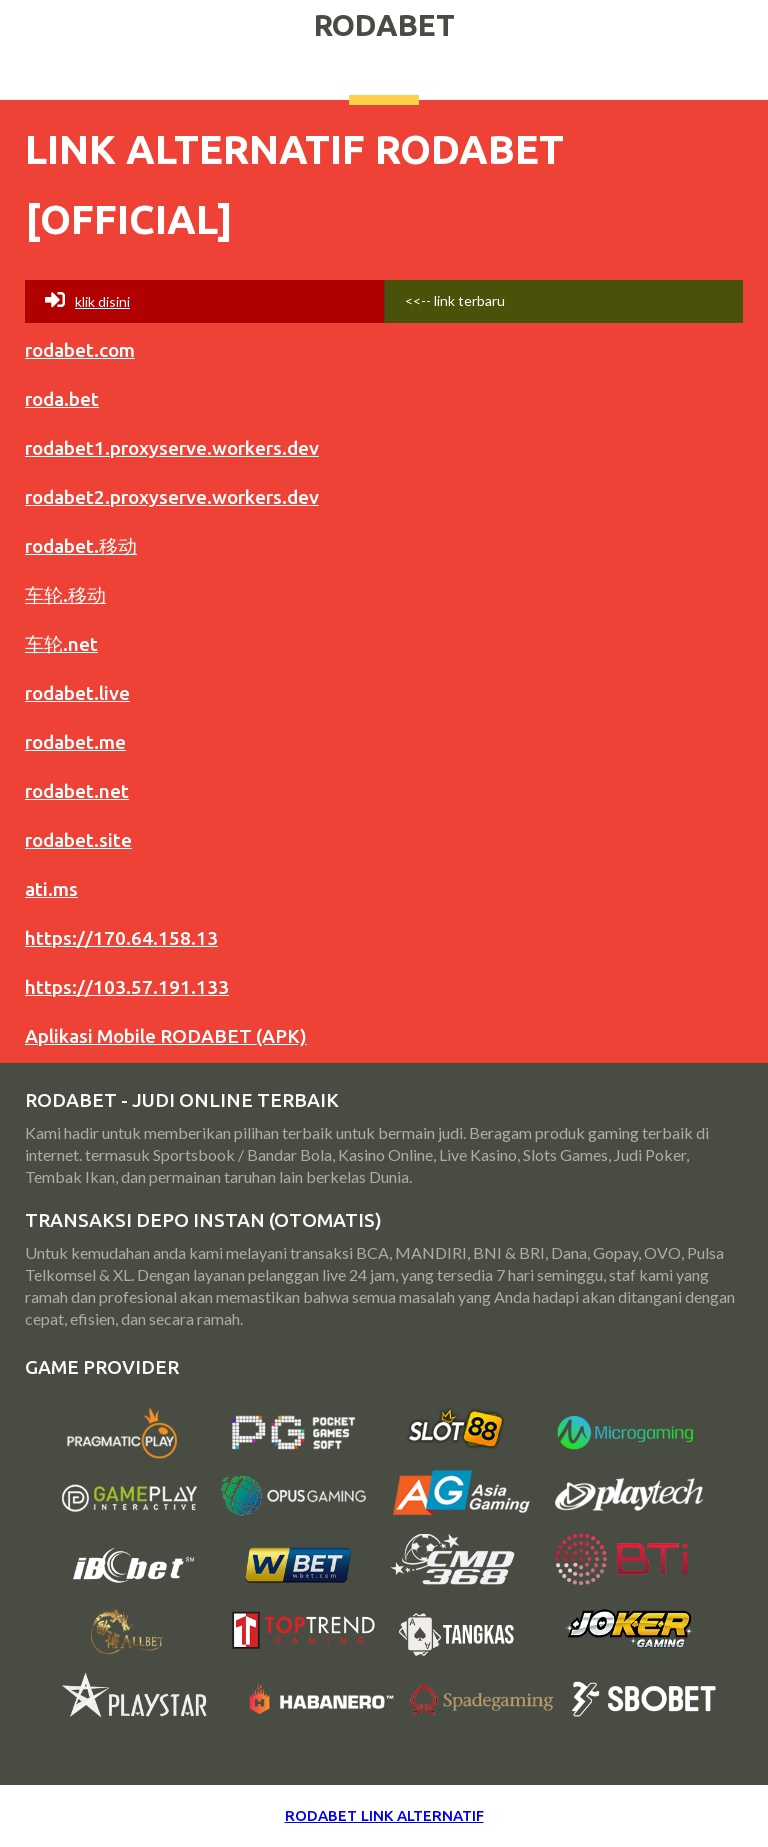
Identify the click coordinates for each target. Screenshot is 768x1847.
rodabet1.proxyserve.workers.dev (172, 448)
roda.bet (62, 399)
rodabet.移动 (81, 546)
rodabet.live (77, 693)
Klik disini (87, 300)
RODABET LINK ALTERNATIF (384, 1815)
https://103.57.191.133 (127, 987)
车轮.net (61, 644)
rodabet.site (78, 840)
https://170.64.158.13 (121, 938)
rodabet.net (77, 791)
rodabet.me (75, 742)
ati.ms (51, 889)
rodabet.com (80, 350)
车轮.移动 (65, 595)
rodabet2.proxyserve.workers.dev (172, 497)
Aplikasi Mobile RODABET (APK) (166, 1036)
